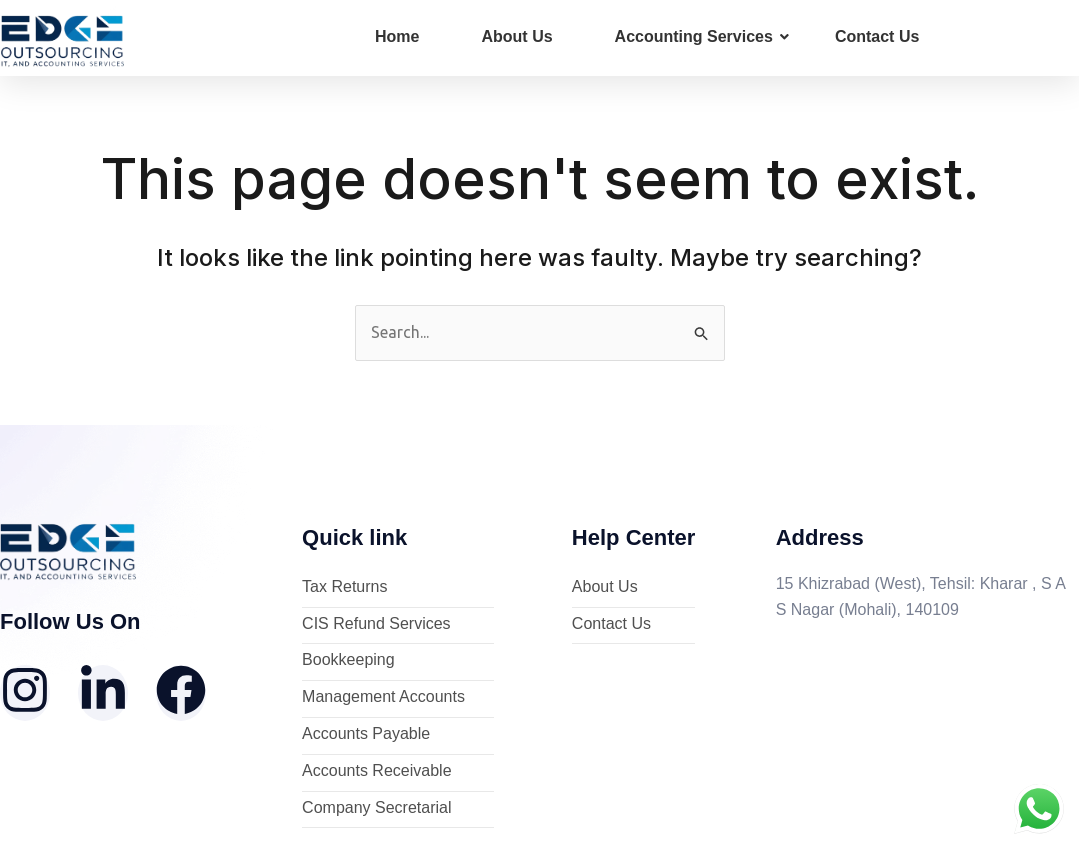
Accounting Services (702, 36)
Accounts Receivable (376, 771)
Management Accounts (383, 697)
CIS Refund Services (376, 624)
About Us (516, 36)
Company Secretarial (376, 808)
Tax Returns (344, 587)
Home (397, 36)
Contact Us (877, 36)
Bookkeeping (348, 661)
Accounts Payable (366, 734)
